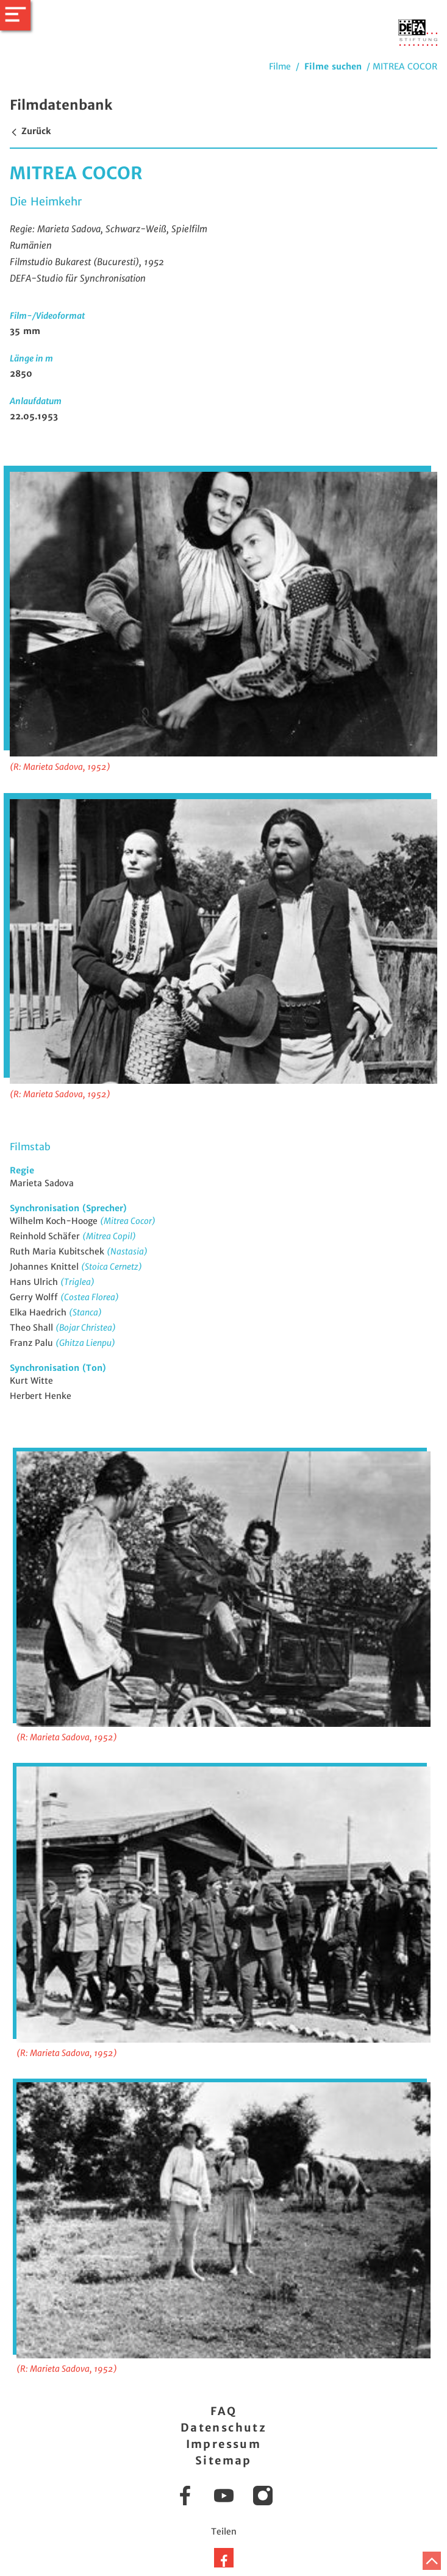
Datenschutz (223, 2428)
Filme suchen (333, 66)
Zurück (30, 131)
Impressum (224, 2444)
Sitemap (223, 2460)
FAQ (223, 2411)
